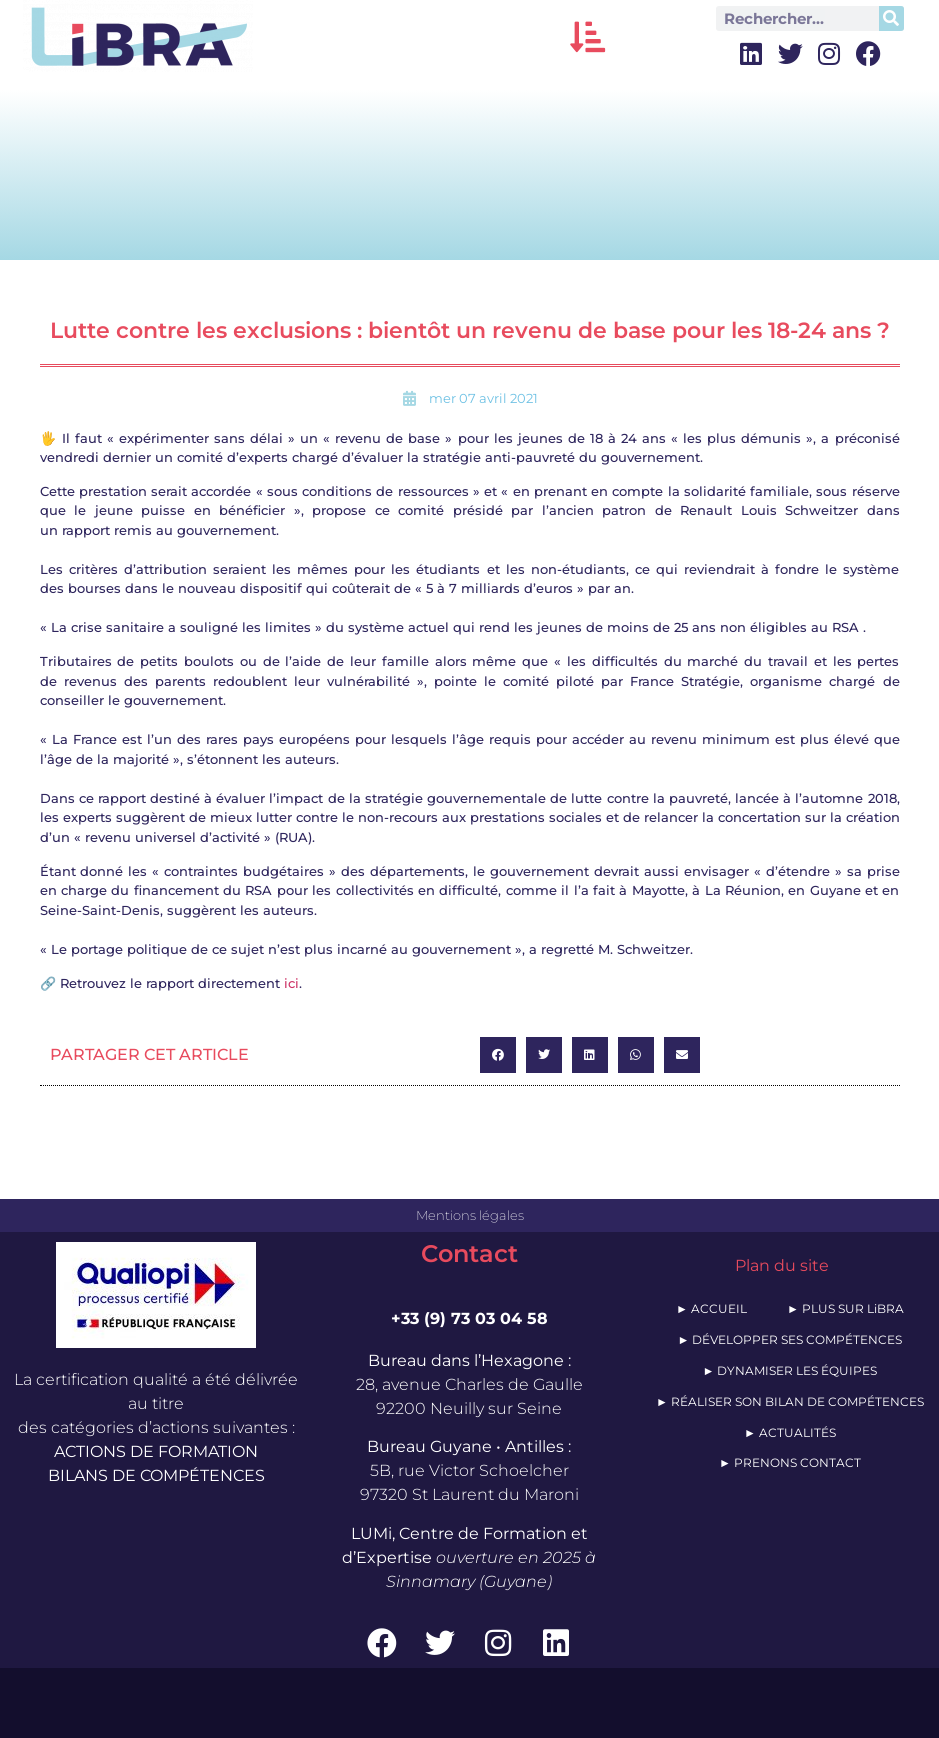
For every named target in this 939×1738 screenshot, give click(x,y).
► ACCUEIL (711, 1308)
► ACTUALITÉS (790, 1432)
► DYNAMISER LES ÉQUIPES (789, 1370)
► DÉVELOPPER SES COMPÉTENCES (789, 1339)
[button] (587, 36)
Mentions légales (470, 1215)
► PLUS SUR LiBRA (845, 1308)
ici (291, 983)
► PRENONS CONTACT (790, 1462)
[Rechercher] (891, 18)
